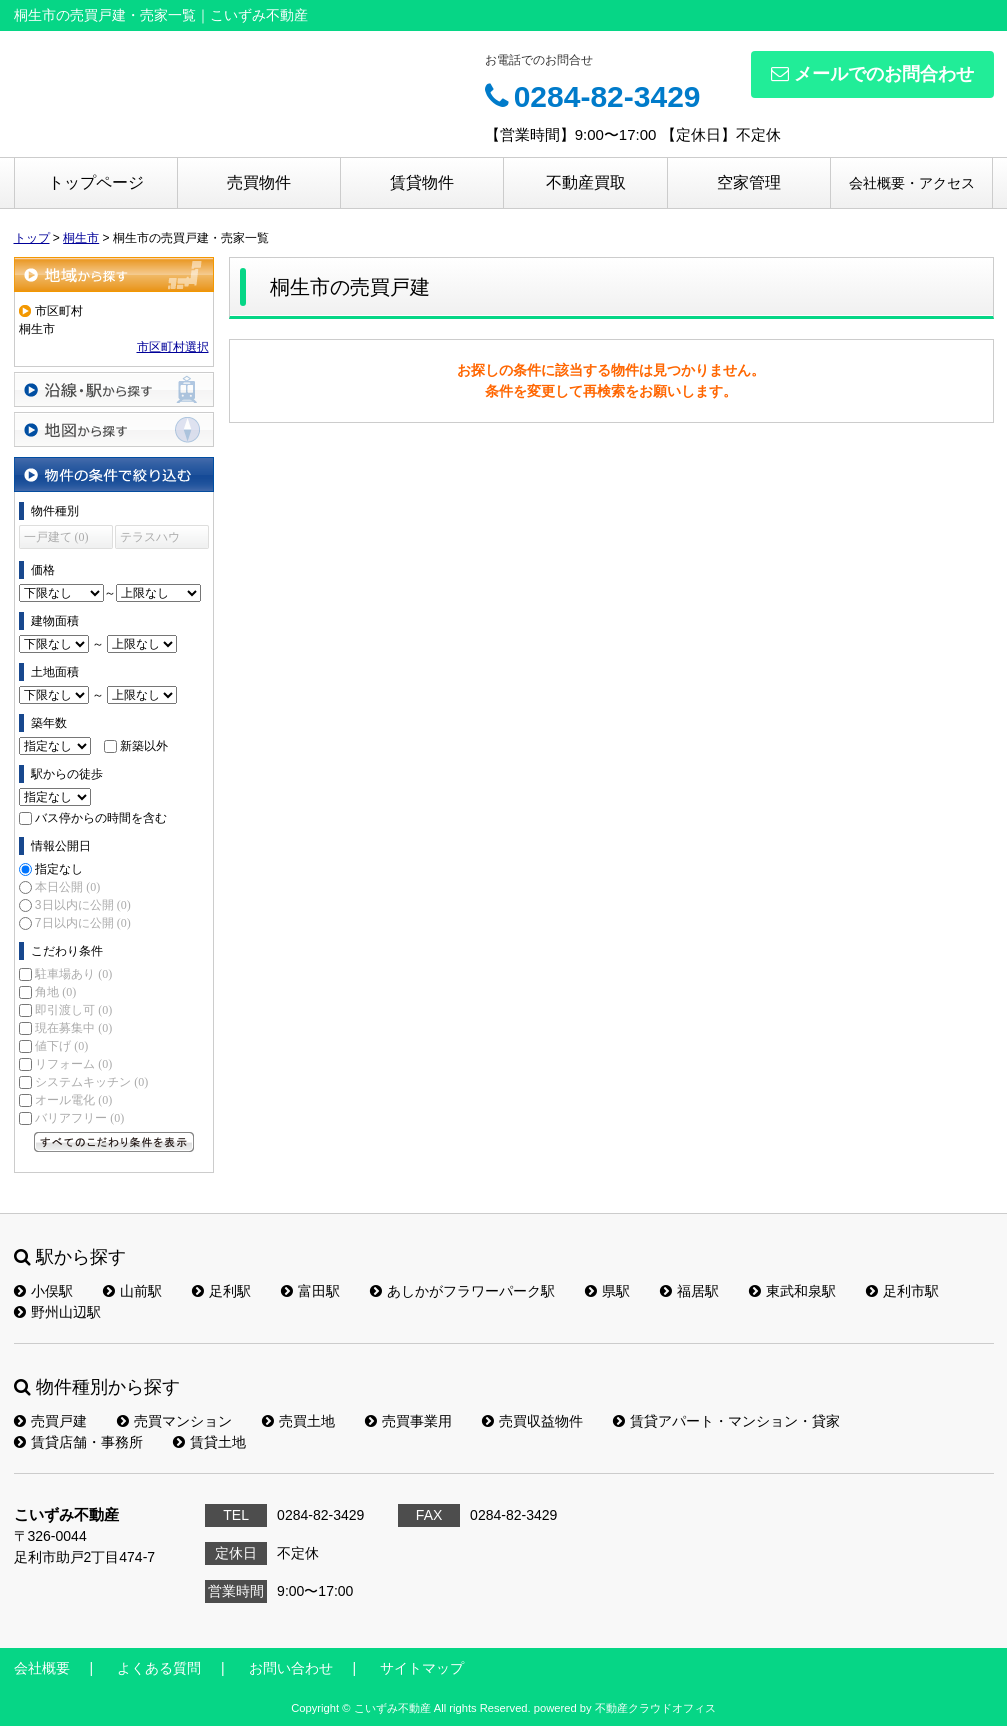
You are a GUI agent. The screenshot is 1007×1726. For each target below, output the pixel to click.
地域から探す (114, 274)
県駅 (607, 1291)
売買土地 (298, 1421)
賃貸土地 (209, 1442)
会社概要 (42, 1668)
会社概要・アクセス (912, 183)
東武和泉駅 (792, 1291)
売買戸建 (50, 1421)
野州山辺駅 (57, 1312)
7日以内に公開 (83, 923)
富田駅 (310, 1291)
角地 (55, 992)
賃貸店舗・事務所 (78, 1442)
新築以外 (144, 746)
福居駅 (689, 1291)
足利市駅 (902, 1291)
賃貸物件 (422, 182)
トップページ (96, 182)
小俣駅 (43, 1291)
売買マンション (174, 1421)
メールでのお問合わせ (872, 74)
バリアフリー (79, 1118)
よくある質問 (159, 1668)
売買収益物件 (532, 1421)
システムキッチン (91, 1082)
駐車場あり (73, 974)
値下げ (61, 1046)
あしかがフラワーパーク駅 (462, 1291)
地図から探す (114, 429)
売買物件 (259, 182)
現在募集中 (73, 1028)
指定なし (59, 869)
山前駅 (132, 1291)
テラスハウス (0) (150, 539)
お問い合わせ (291, 1668)
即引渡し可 (73, 1010)
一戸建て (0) (56, 537)
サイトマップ (422, 1668)
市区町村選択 (173, 347)
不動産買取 (586, 182)
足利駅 (221, 1291)
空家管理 (749, 182)
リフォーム (73, 1064)
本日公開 (67, 887)
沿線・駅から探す (114, 389)
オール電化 (73, 1100)
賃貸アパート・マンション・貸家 (726, 1421)
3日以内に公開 (83, 905)
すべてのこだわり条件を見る (114, 1142)
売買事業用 (408, 1421)
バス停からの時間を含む (101, 818)
